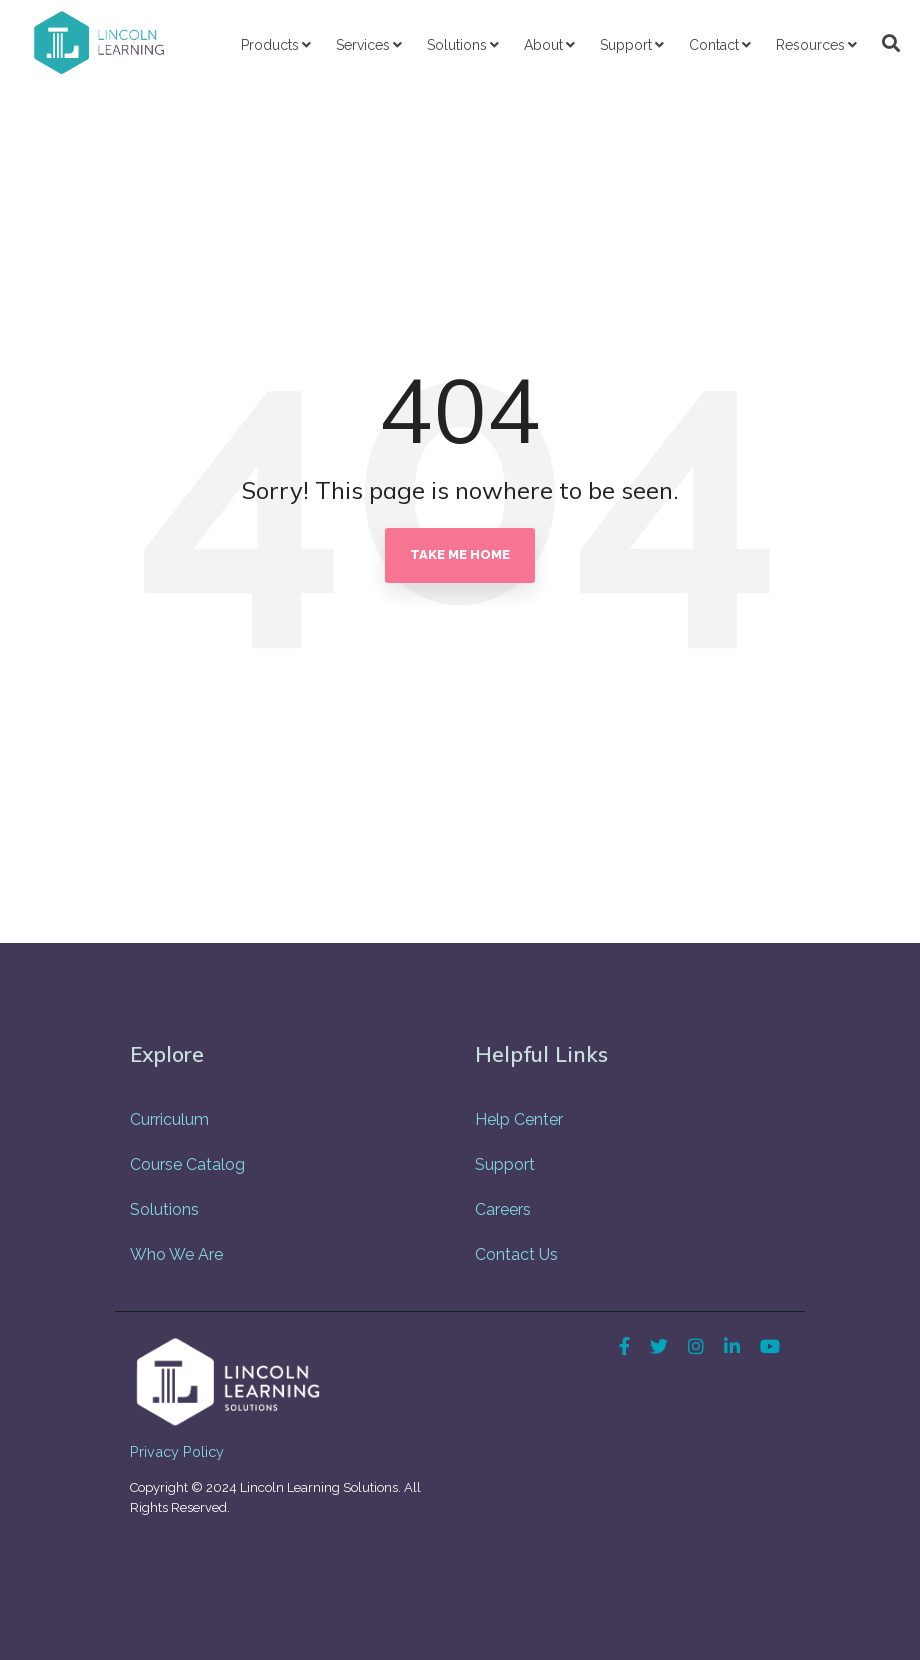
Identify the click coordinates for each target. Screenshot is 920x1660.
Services (363, 45)
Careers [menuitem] (503, 1209)
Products (270, 45)
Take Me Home (460, 554)
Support (626, 45)
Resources (810, 45)
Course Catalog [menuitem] (187, 1164)
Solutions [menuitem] (164, 1209)
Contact (714, 45)
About (543, 45)
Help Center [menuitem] (519, 1119)
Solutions (457, 45)
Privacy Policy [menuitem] (177, 1451)
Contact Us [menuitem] (516, 1254)
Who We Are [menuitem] (176, 1254)
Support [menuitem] (505, 1164)
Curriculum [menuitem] (169, 1119)
